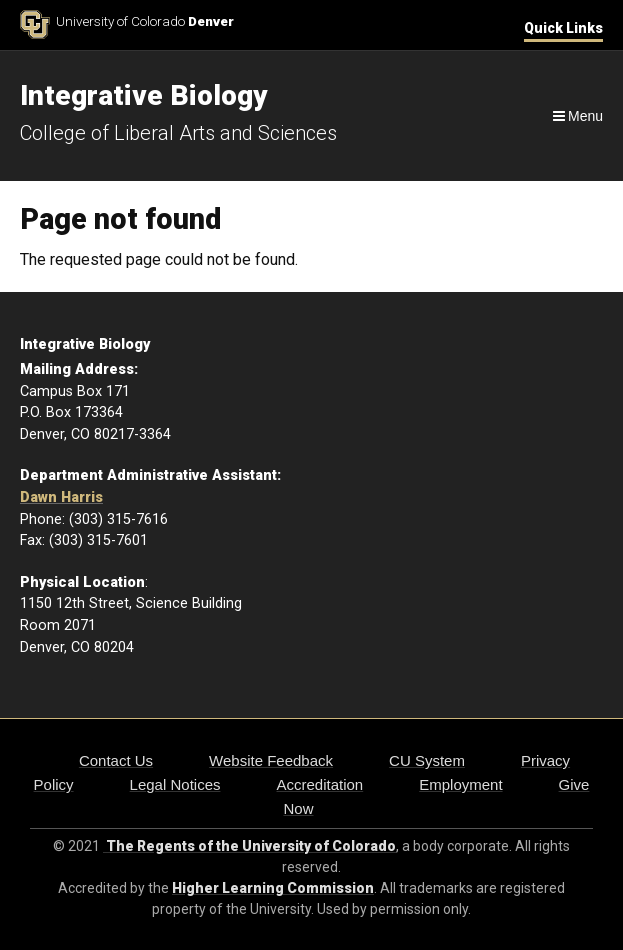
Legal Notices (175, 784)
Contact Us (116, 760)
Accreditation (319, 784)
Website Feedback (271, 760)
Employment (460, 784)
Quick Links (563, 28)
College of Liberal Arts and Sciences (178, 133)
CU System (427, 760)
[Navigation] (576, 116)
